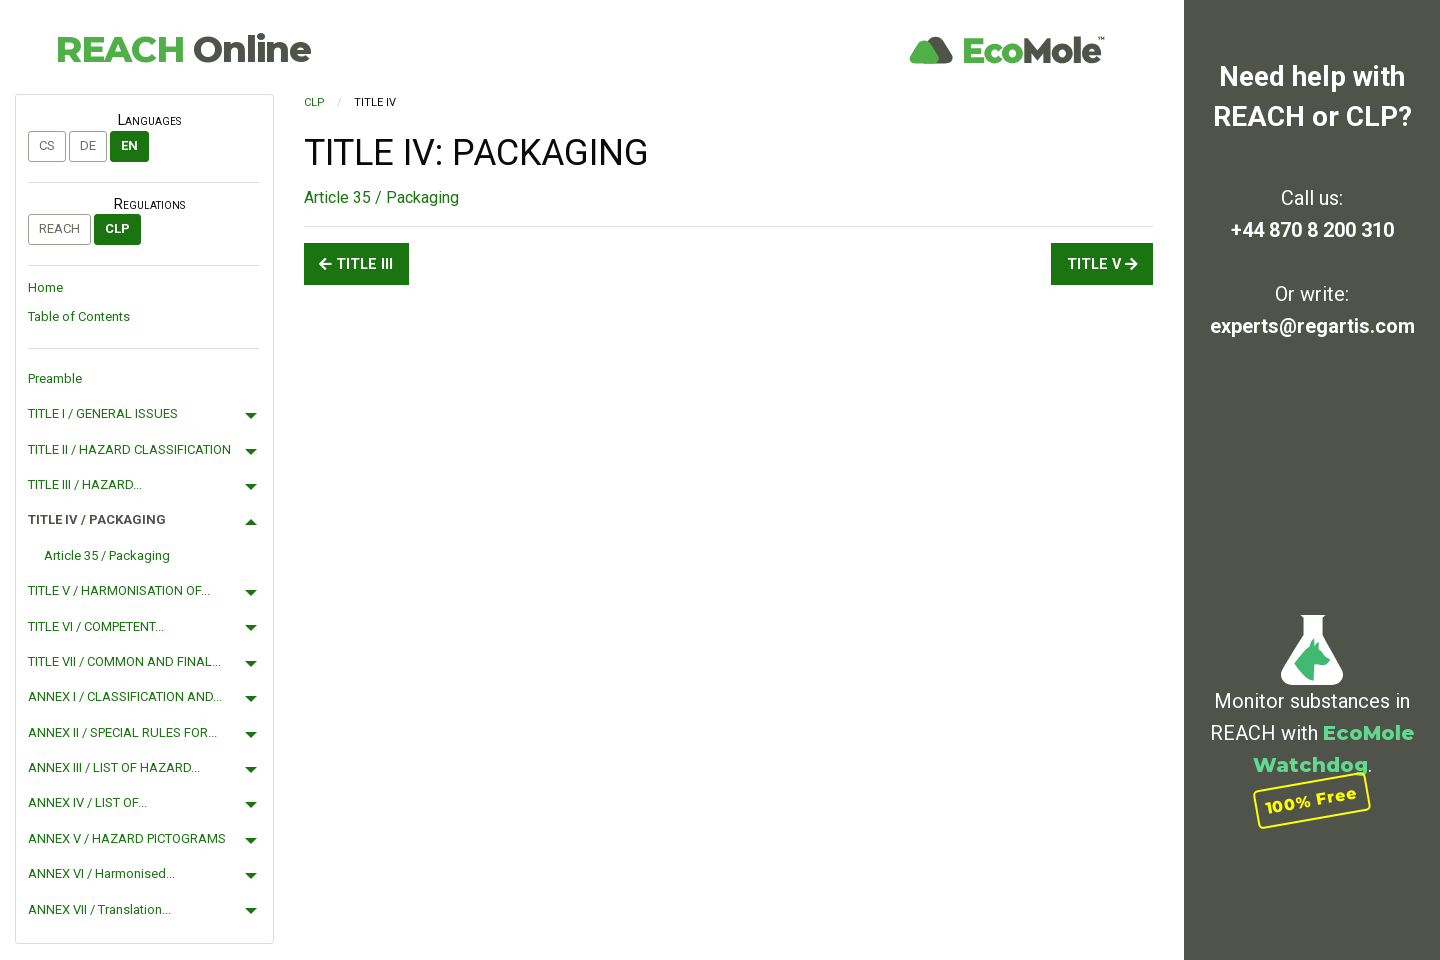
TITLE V (1102, 264)
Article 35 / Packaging (107, 555)
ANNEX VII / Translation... (99, 909)
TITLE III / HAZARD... (85, 484)
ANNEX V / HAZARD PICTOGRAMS (127, 838)
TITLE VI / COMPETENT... (96, 626)
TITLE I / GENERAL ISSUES (103, 413)
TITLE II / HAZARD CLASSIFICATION (129, 449)
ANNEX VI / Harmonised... (101, 873)
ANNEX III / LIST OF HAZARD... (114, 767)
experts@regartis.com (1312, 326)
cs (47, 145)
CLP (117, 228)
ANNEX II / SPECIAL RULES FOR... (122, 732)
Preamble (55, 378)
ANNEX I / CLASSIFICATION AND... (125, 696)
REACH (183, 49)
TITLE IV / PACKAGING (97, 519)
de (88, 145)
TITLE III (356, 264)
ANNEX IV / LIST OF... (87, 802)
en (129, 145)
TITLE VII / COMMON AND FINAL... (124, 661)
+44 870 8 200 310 (1312, 230)
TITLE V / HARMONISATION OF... (119, 590)
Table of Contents (79, 316)
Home (45, 287)
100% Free (1312, 800)
